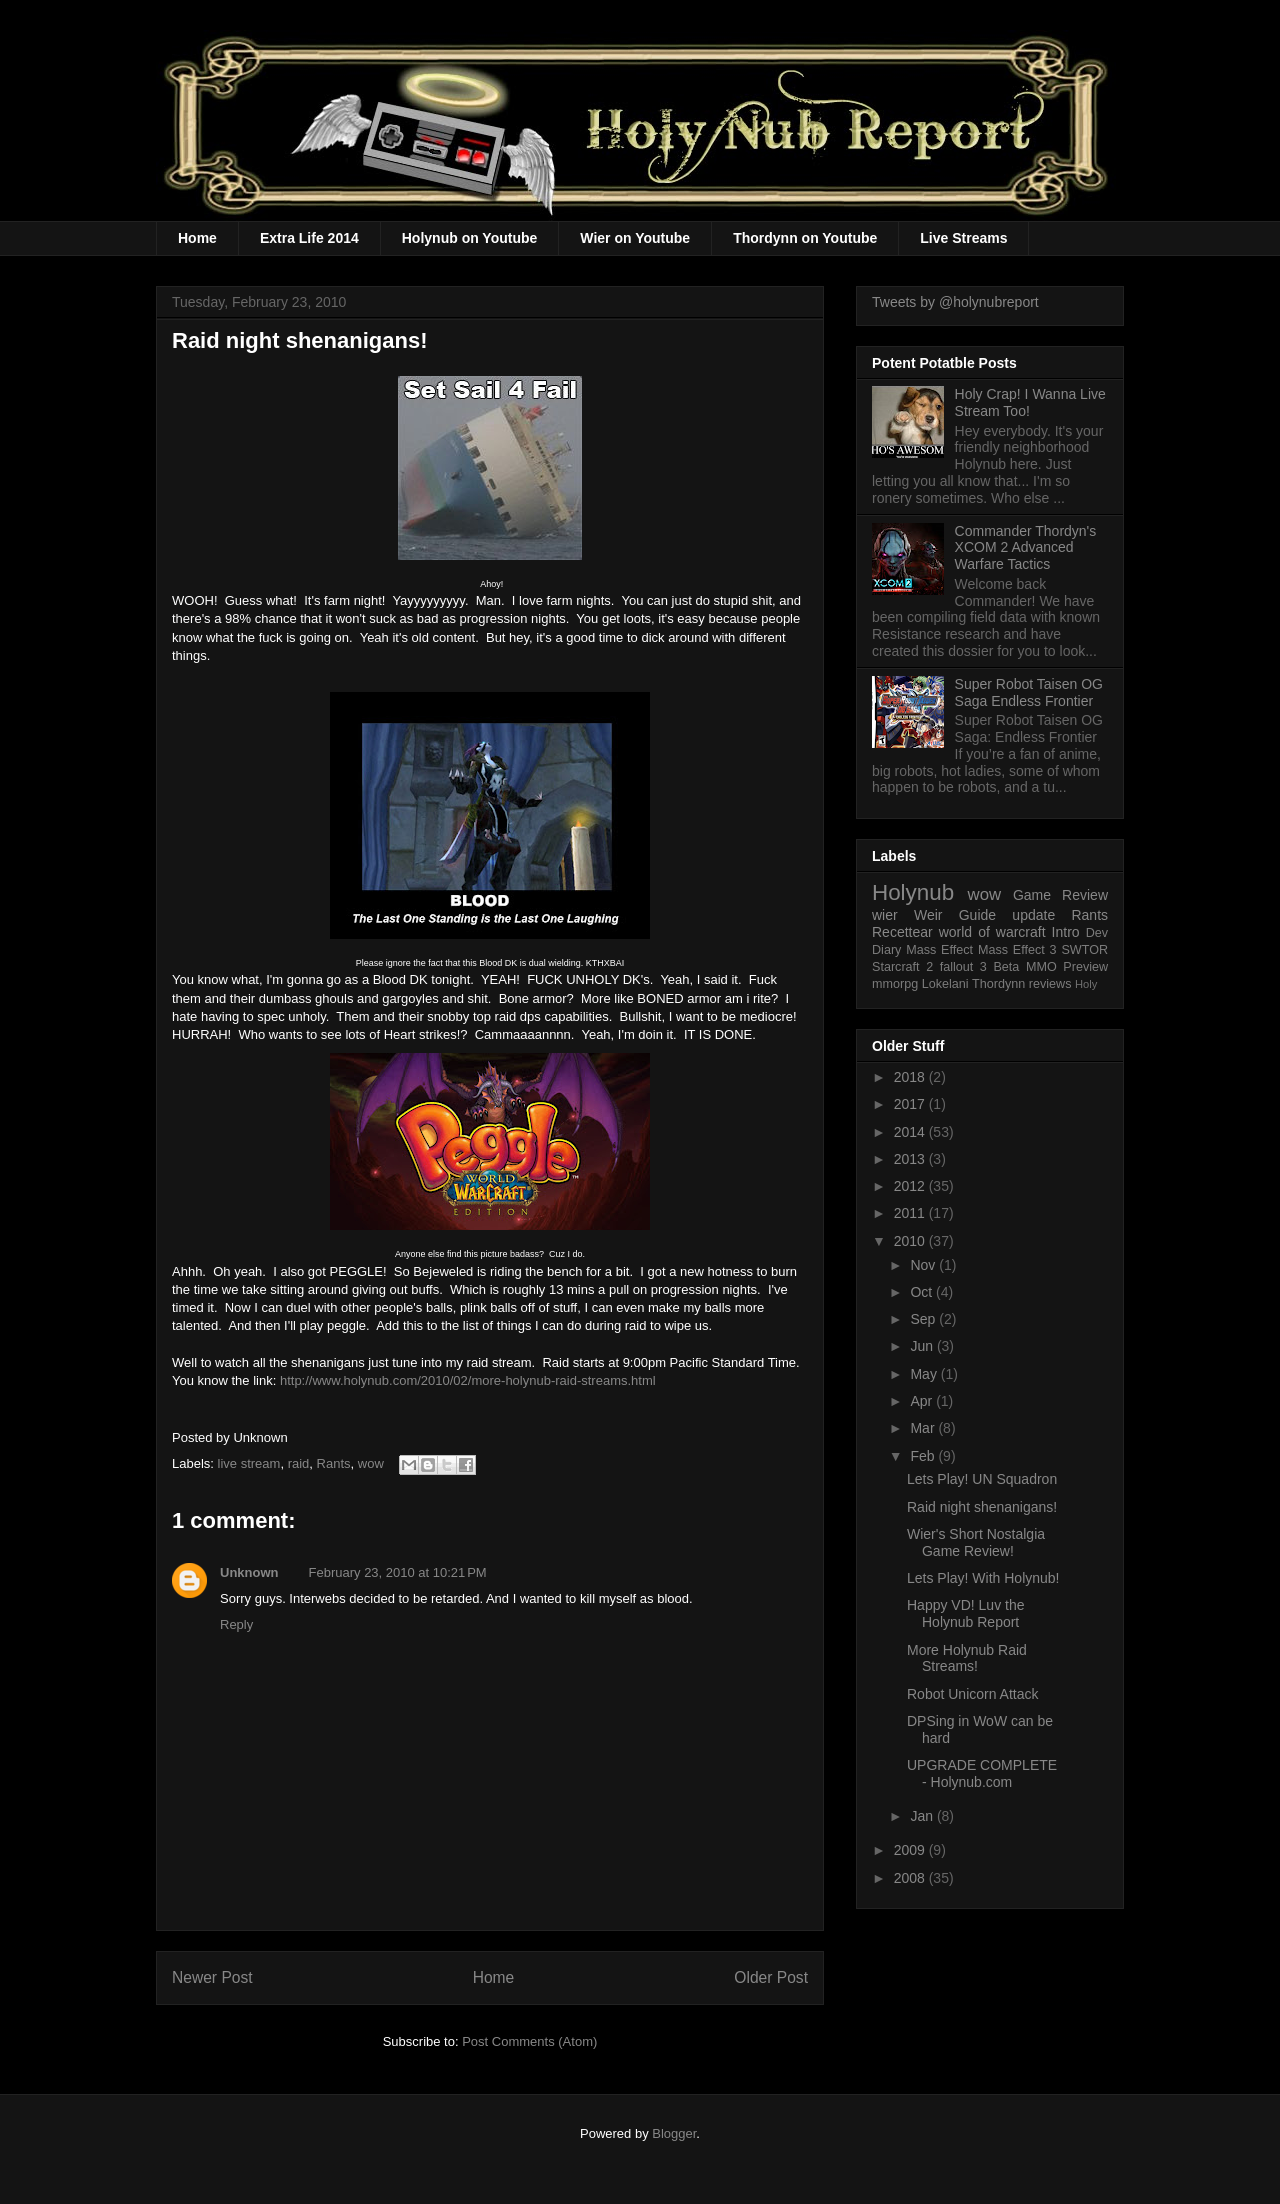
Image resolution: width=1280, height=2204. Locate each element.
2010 (911, 1241)
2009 (911, 1850)
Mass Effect (939, 950)
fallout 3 (963, 967)
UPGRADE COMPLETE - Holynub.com (982, 1773)
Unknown (249, 1572)
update (1033, 915)
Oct (923, 1292)
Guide (977, 915)
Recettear (902, 932)
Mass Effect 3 (1017, 950)
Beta (1006, 967)
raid (299, 1463)
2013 (911, 1159)
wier (885, 915)
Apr (923, 1401)
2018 (911, 1077)
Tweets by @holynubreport (955, 302)
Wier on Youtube (635, 238)
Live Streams (963, 238)
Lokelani (945, 984)
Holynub (913, 892)
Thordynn (998, 984)
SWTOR (1084, 950)
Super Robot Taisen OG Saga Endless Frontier (1029, 692)
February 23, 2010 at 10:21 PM (398, 1572)
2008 (911, 1878)
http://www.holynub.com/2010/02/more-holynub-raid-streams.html (468, 1380)
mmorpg (895, 984)
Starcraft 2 (902, 967)
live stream (249, 1463)
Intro (1066, 932)
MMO (1041, 967)
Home (197, 238)
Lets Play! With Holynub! (983, 1578)
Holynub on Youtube (470, 238)
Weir (928, 915)
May (925, 1374)
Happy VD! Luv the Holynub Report (966, 1613)
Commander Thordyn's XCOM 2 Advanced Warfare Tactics (1026, 548)
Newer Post (212, 1977)
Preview (1085, 967)
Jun (923, 1346)
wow (371, 1463)
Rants (334, 1463)
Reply (236, 1624)
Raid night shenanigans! (982, 1507)
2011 (911, 1213)
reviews (1050, 984)
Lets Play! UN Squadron (982, 1479)
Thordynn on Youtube (805, 238)
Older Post (771, 1977)
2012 (911, 1186)
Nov (924, 1265)
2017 (911, 1104)
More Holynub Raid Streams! (967, 1658)
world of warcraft (992, 932)
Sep (924, 1319)
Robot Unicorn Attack (973, 1694)
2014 (911, 1132)
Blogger (674, 2133)
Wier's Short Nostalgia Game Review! (976, 1542)
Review (1085, 895)
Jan (923, 1816)
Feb (924, 1456)
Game (1032, 895)
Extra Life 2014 (309, 238)
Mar (924, 1428)
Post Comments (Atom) (529, 2041)
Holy (1086, 984)
